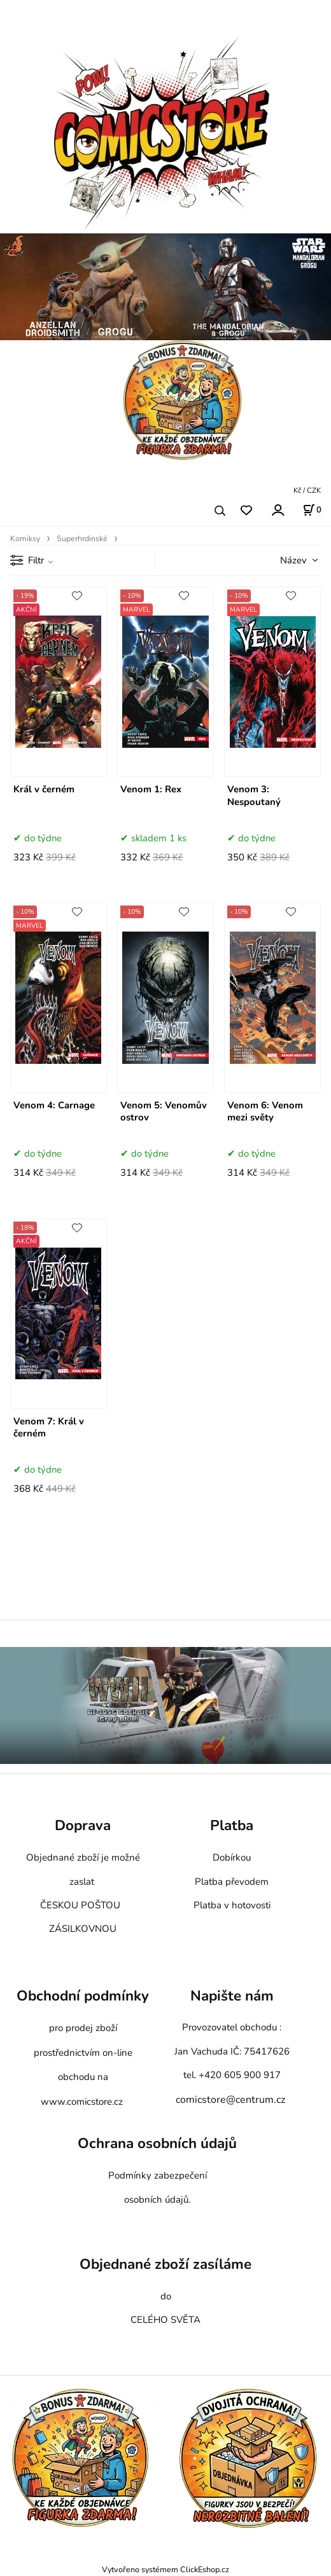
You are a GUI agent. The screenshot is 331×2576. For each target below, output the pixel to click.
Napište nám (232, 1996)
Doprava (83, 1825)
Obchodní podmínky (83, 1996)
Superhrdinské (82, 539)
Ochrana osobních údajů (157, 2144)
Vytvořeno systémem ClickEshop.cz (165, 2569)
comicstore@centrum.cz (230, 2100)
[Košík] (311, 510)
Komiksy (25, 539)
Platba (231, 1825)
